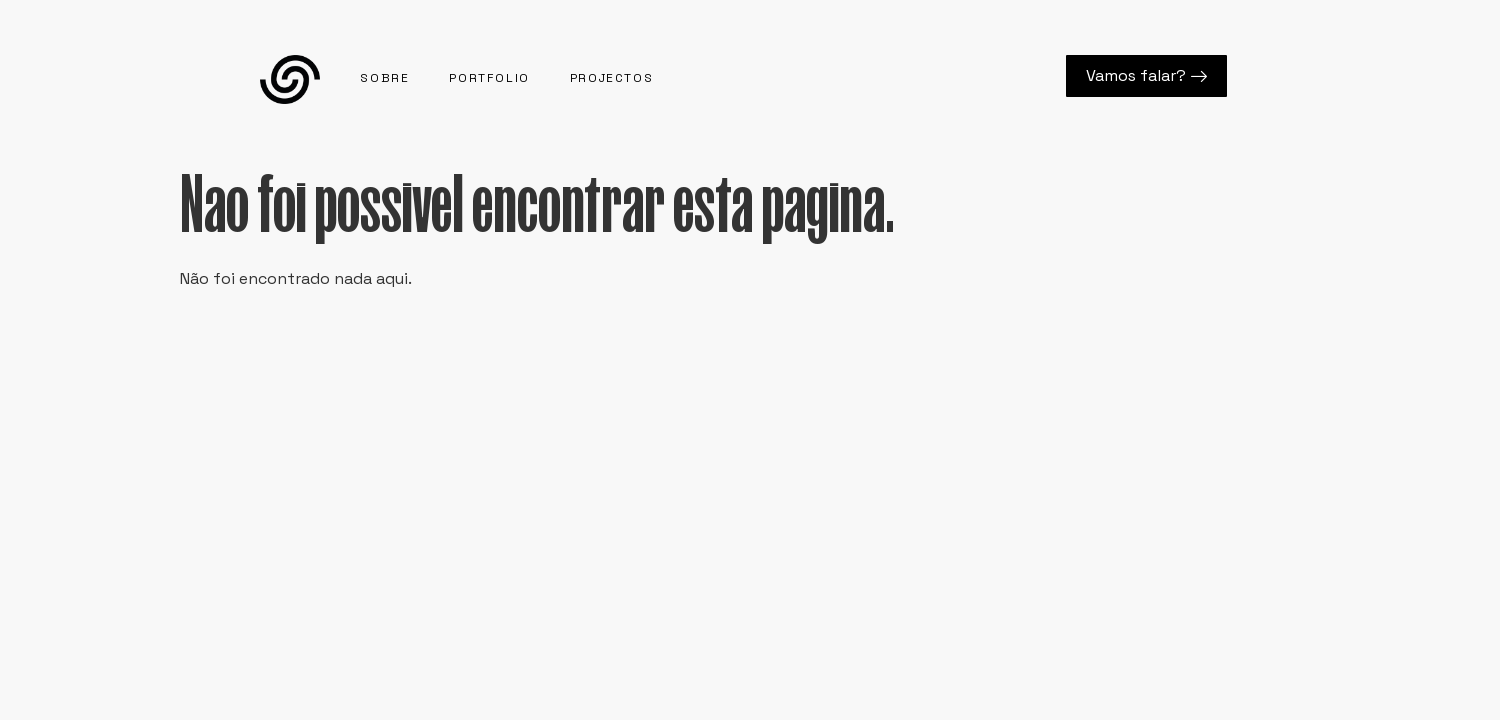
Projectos (611, 78)
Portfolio (489, 78)
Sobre (384, 78)
